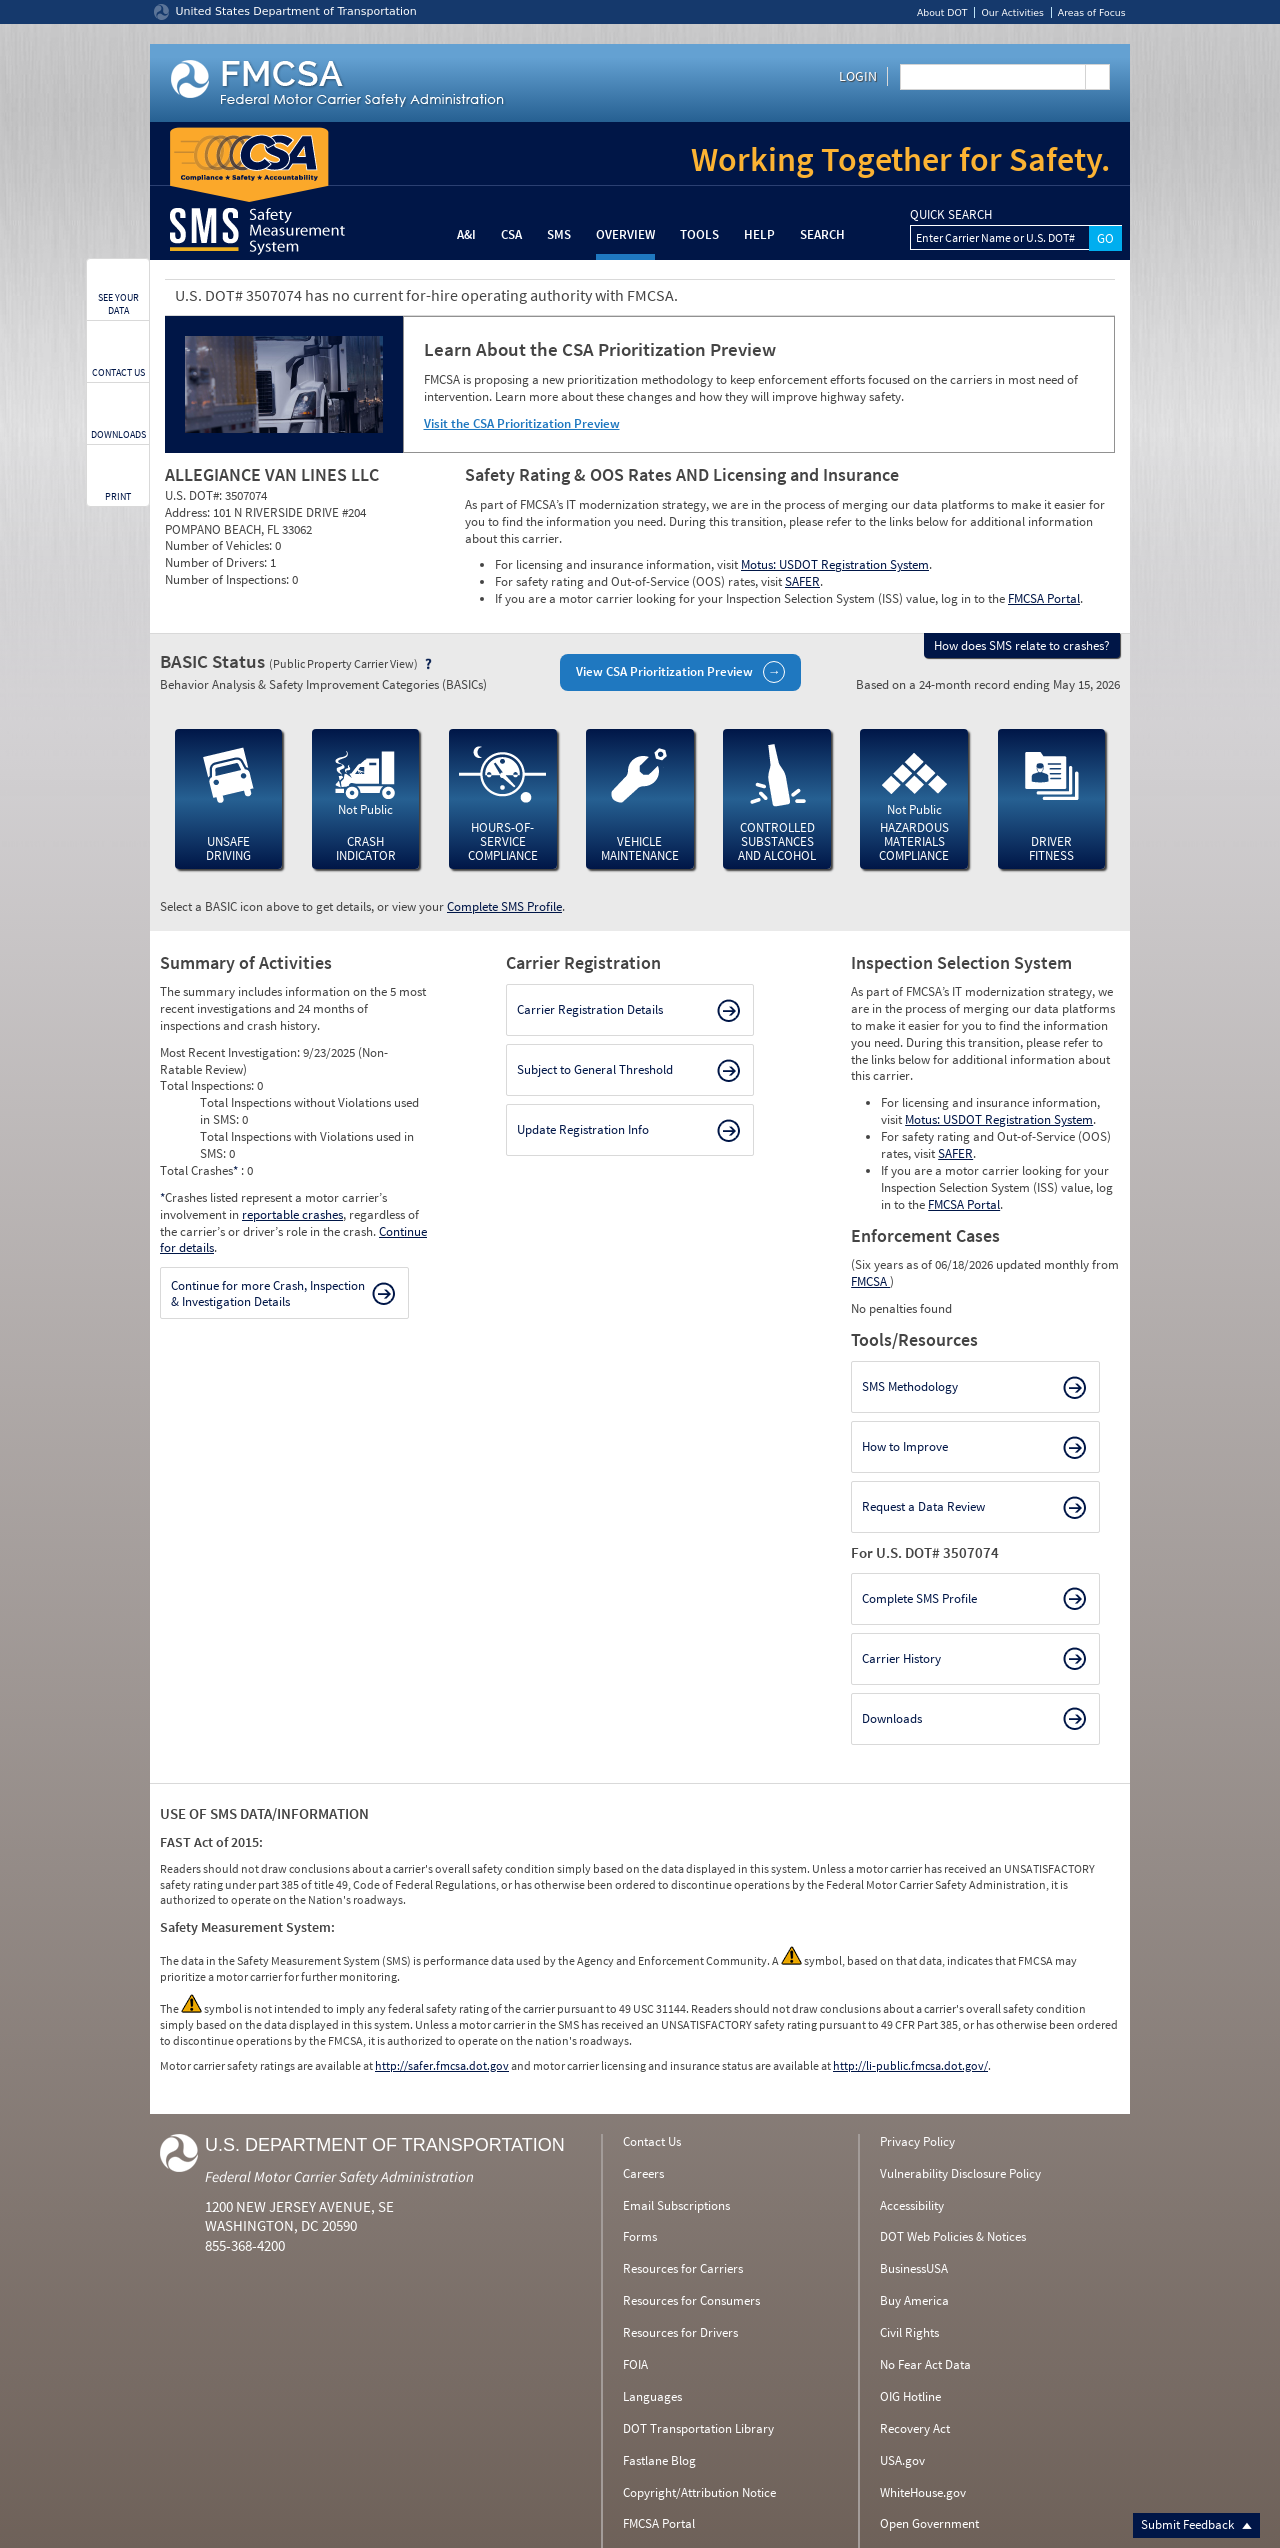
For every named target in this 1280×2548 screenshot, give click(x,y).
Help (759, 234)
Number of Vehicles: (220, 545)
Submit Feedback (1196, 2524)
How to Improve (905, 1446)
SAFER (802, 581)
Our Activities (1012, 12)
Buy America (914, 2300)
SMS (559, 234)
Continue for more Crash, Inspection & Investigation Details (268, 1293)
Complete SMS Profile (504, 906)
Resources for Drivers (680, 2332)
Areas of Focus (1092, 12)
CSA (511, 234)
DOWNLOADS (118, 434)
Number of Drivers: (217, 562)
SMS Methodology (910, 1386)
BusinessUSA (914, 2268)
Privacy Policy (917, 2141)
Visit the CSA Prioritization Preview (522, 423)
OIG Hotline (910, 2396)
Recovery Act (915, 2428)
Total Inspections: (208, 1085)
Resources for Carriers (683, 2268)
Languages (652, 2396)
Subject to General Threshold (595, 1069)
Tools (699, 234)
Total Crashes (200, 1170)
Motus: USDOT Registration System (835, 564)
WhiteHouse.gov (923, 2492)
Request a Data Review (923, 1506)
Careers (643, 2173)
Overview (625, 234)
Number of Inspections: (228, 579)
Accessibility (912, 2205)
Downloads (892, 1718)
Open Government (929, 2523)
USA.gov (902, 2460)
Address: (189, 512)
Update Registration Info (583, 1129)
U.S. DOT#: (195, 495)
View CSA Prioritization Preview (664, 671)
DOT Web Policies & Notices (953, 2236)
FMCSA (870, 1281)
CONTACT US (118, 372)
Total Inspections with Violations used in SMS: (307, 1145)
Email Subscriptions (676, 2205)
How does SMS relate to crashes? (1022, 645)
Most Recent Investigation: (231, 1052)
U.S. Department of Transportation (385, 2145)
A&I (466, 234)
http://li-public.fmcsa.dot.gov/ (910, 2065)
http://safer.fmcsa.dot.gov (442, 2065)
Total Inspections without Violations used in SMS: (309, 1111)
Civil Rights (909, 2332)
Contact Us (652, 2141)
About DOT (942, 12)
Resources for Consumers (691, 2300)
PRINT (118, 496)
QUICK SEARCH (951, 215)
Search (822, 234)
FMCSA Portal (1044, 598)
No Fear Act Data (925, 2364)
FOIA (635, 2364)
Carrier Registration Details (590, 1009)
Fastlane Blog (659, 2460)
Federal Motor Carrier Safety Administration (339, 2176)
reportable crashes (292, 1214)
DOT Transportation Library (698, 2428)
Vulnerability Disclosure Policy (960, 2173)
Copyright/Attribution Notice (699, 2492)
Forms (640, 2236)
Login (858, 76)
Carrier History (901, 1658)
